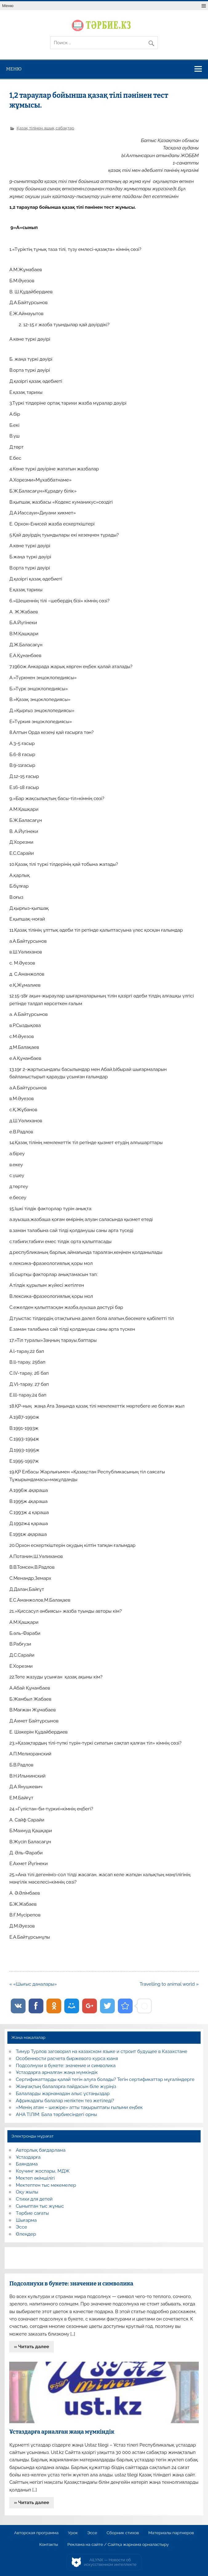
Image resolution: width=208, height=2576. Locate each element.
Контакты (48, 2544)
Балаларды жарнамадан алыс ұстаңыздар (63, 2093)
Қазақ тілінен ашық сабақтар (45, 127)
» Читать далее (31, 2346)
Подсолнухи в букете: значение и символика (66, 2065)
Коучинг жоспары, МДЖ (43, 2171)
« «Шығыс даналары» (33, 1984)
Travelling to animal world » (169, 1984)
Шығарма (26, 2220)
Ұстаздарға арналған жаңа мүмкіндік (57, 2072)
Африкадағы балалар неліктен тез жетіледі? (65, 2100)
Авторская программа (36, 2533)
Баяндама (27, 2164)
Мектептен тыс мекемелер (46, 2185)
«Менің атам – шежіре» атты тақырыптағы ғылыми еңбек (79, 2107)
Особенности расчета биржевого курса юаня (67, 2058)
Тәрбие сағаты (32, 2213)
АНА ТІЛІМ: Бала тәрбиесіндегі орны (56, 2114)
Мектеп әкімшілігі (35, 2178)
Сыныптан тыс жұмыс (40, 2206)
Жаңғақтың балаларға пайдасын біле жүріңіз (66, 2086)
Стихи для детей (34, 2199)
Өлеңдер (26, 2234)
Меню (8, 5)
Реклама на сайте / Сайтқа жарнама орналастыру (118, 2544)
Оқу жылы (27, 2192)
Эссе (21, 2227)
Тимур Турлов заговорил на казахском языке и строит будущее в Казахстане (101, 2051)
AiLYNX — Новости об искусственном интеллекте (110, 2562)
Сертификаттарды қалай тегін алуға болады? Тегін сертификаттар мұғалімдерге (105, 2079)
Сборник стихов (122, 2533)
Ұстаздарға (28, 2157)
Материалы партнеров (171, 2533)
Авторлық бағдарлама (41, 2150)
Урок (73, 2533)
